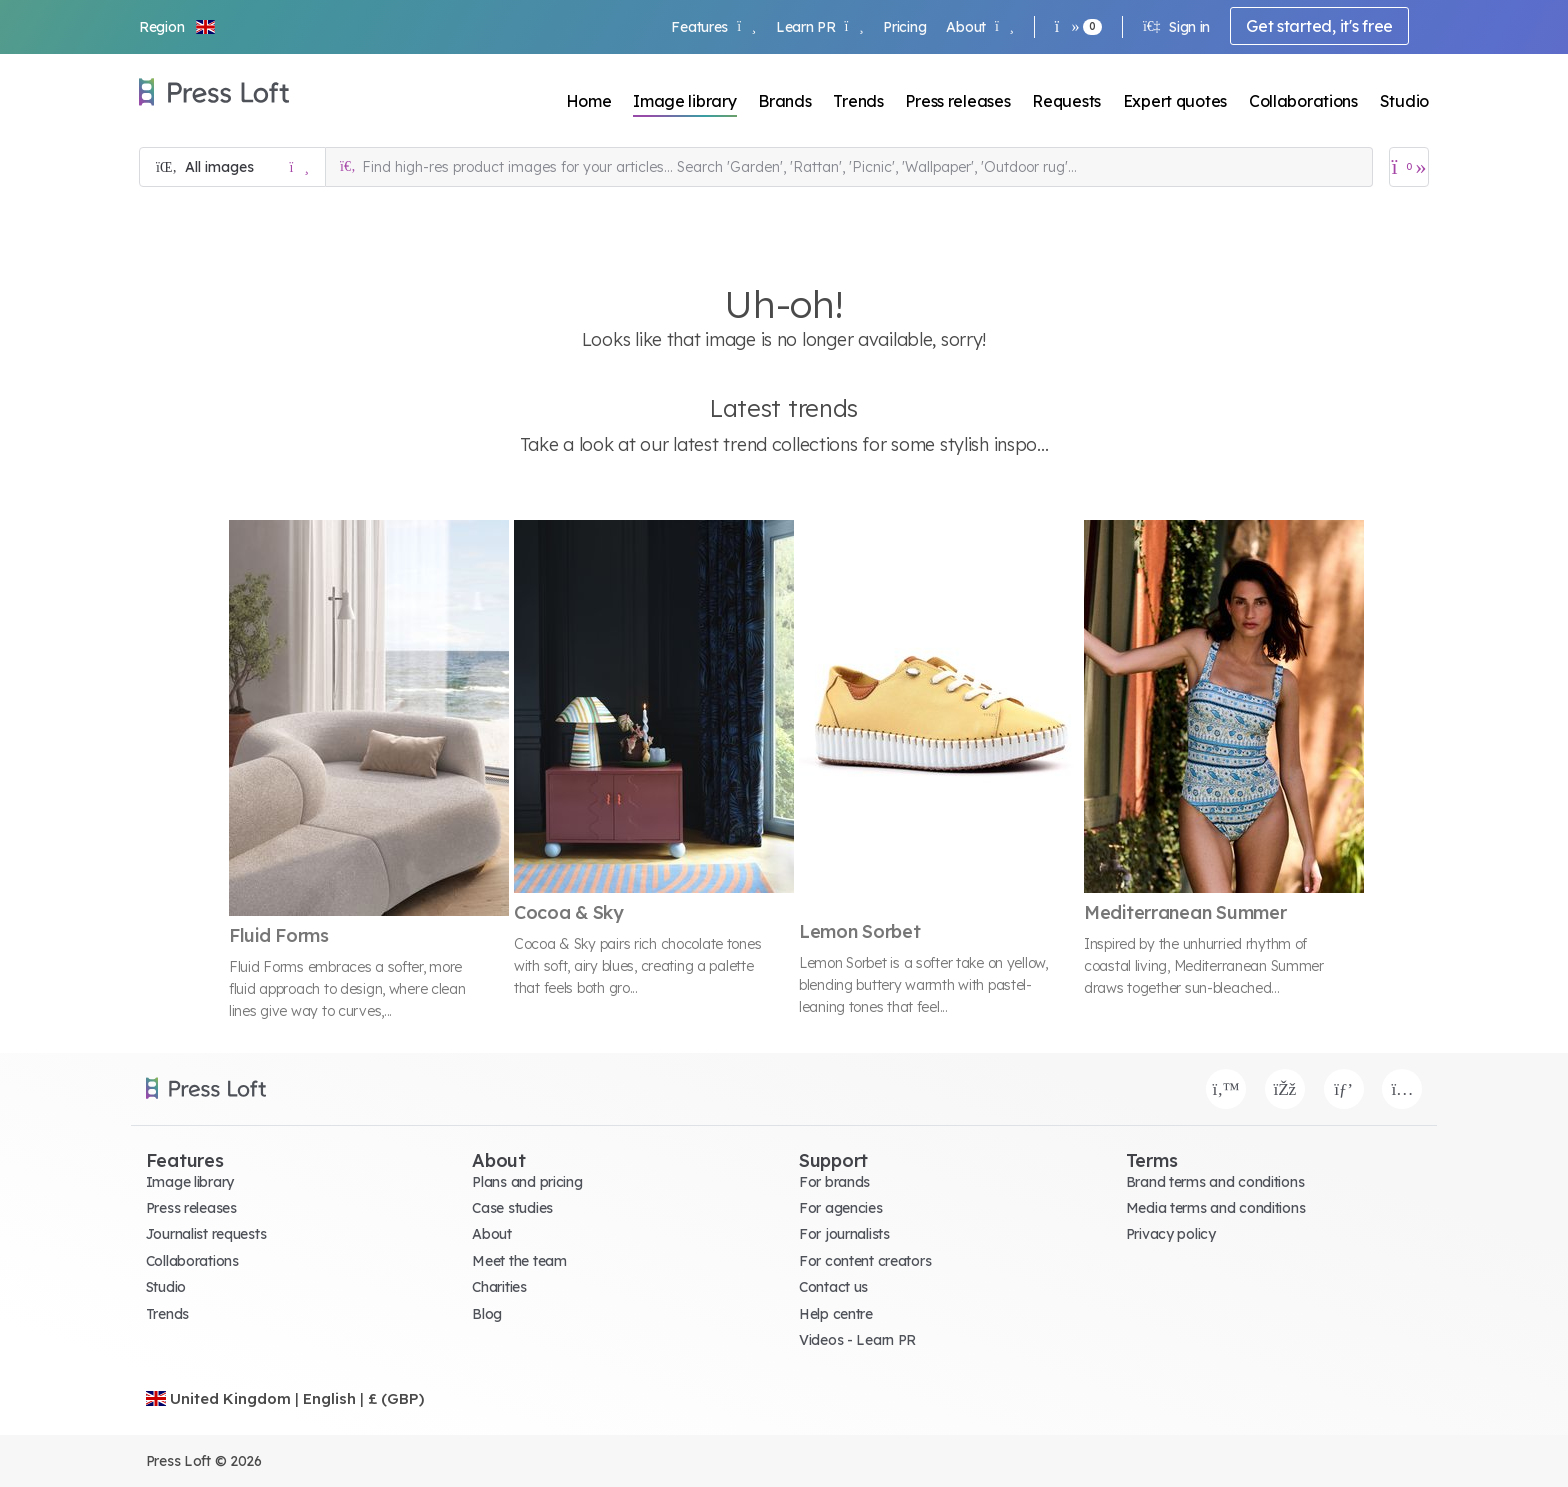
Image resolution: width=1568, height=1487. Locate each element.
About (979, 27)
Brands (784, 101)
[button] (178, 27)
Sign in (1176, 27)
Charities (499, 1287)
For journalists (844, 1234)
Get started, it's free (1319, 26)
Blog (487, 1314)
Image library (684, 101)
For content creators (865, 1261)
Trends (858, 101)
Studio (1404, 101)
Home (589, 101)
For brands (834, 1182)
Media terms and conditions (1216, 1208)
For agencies (841, 1208)
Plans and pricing (527, 1182)
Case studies (512, 1208)
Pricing (904, 27)
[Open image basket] (1409, 167)
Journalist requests (206, 1234)
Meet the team (519, 1261)
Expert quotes (1175, 101)
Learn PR (819, 27)
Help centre (836, 1314)
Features (713, 27)
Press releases (957, 101)
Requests (1066, 101)
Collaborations (1303, 101)
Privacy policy (1171, 1234)
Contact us (833, 1287)
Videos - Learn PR (857, 1340)
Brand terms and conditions (1215, 1182)
